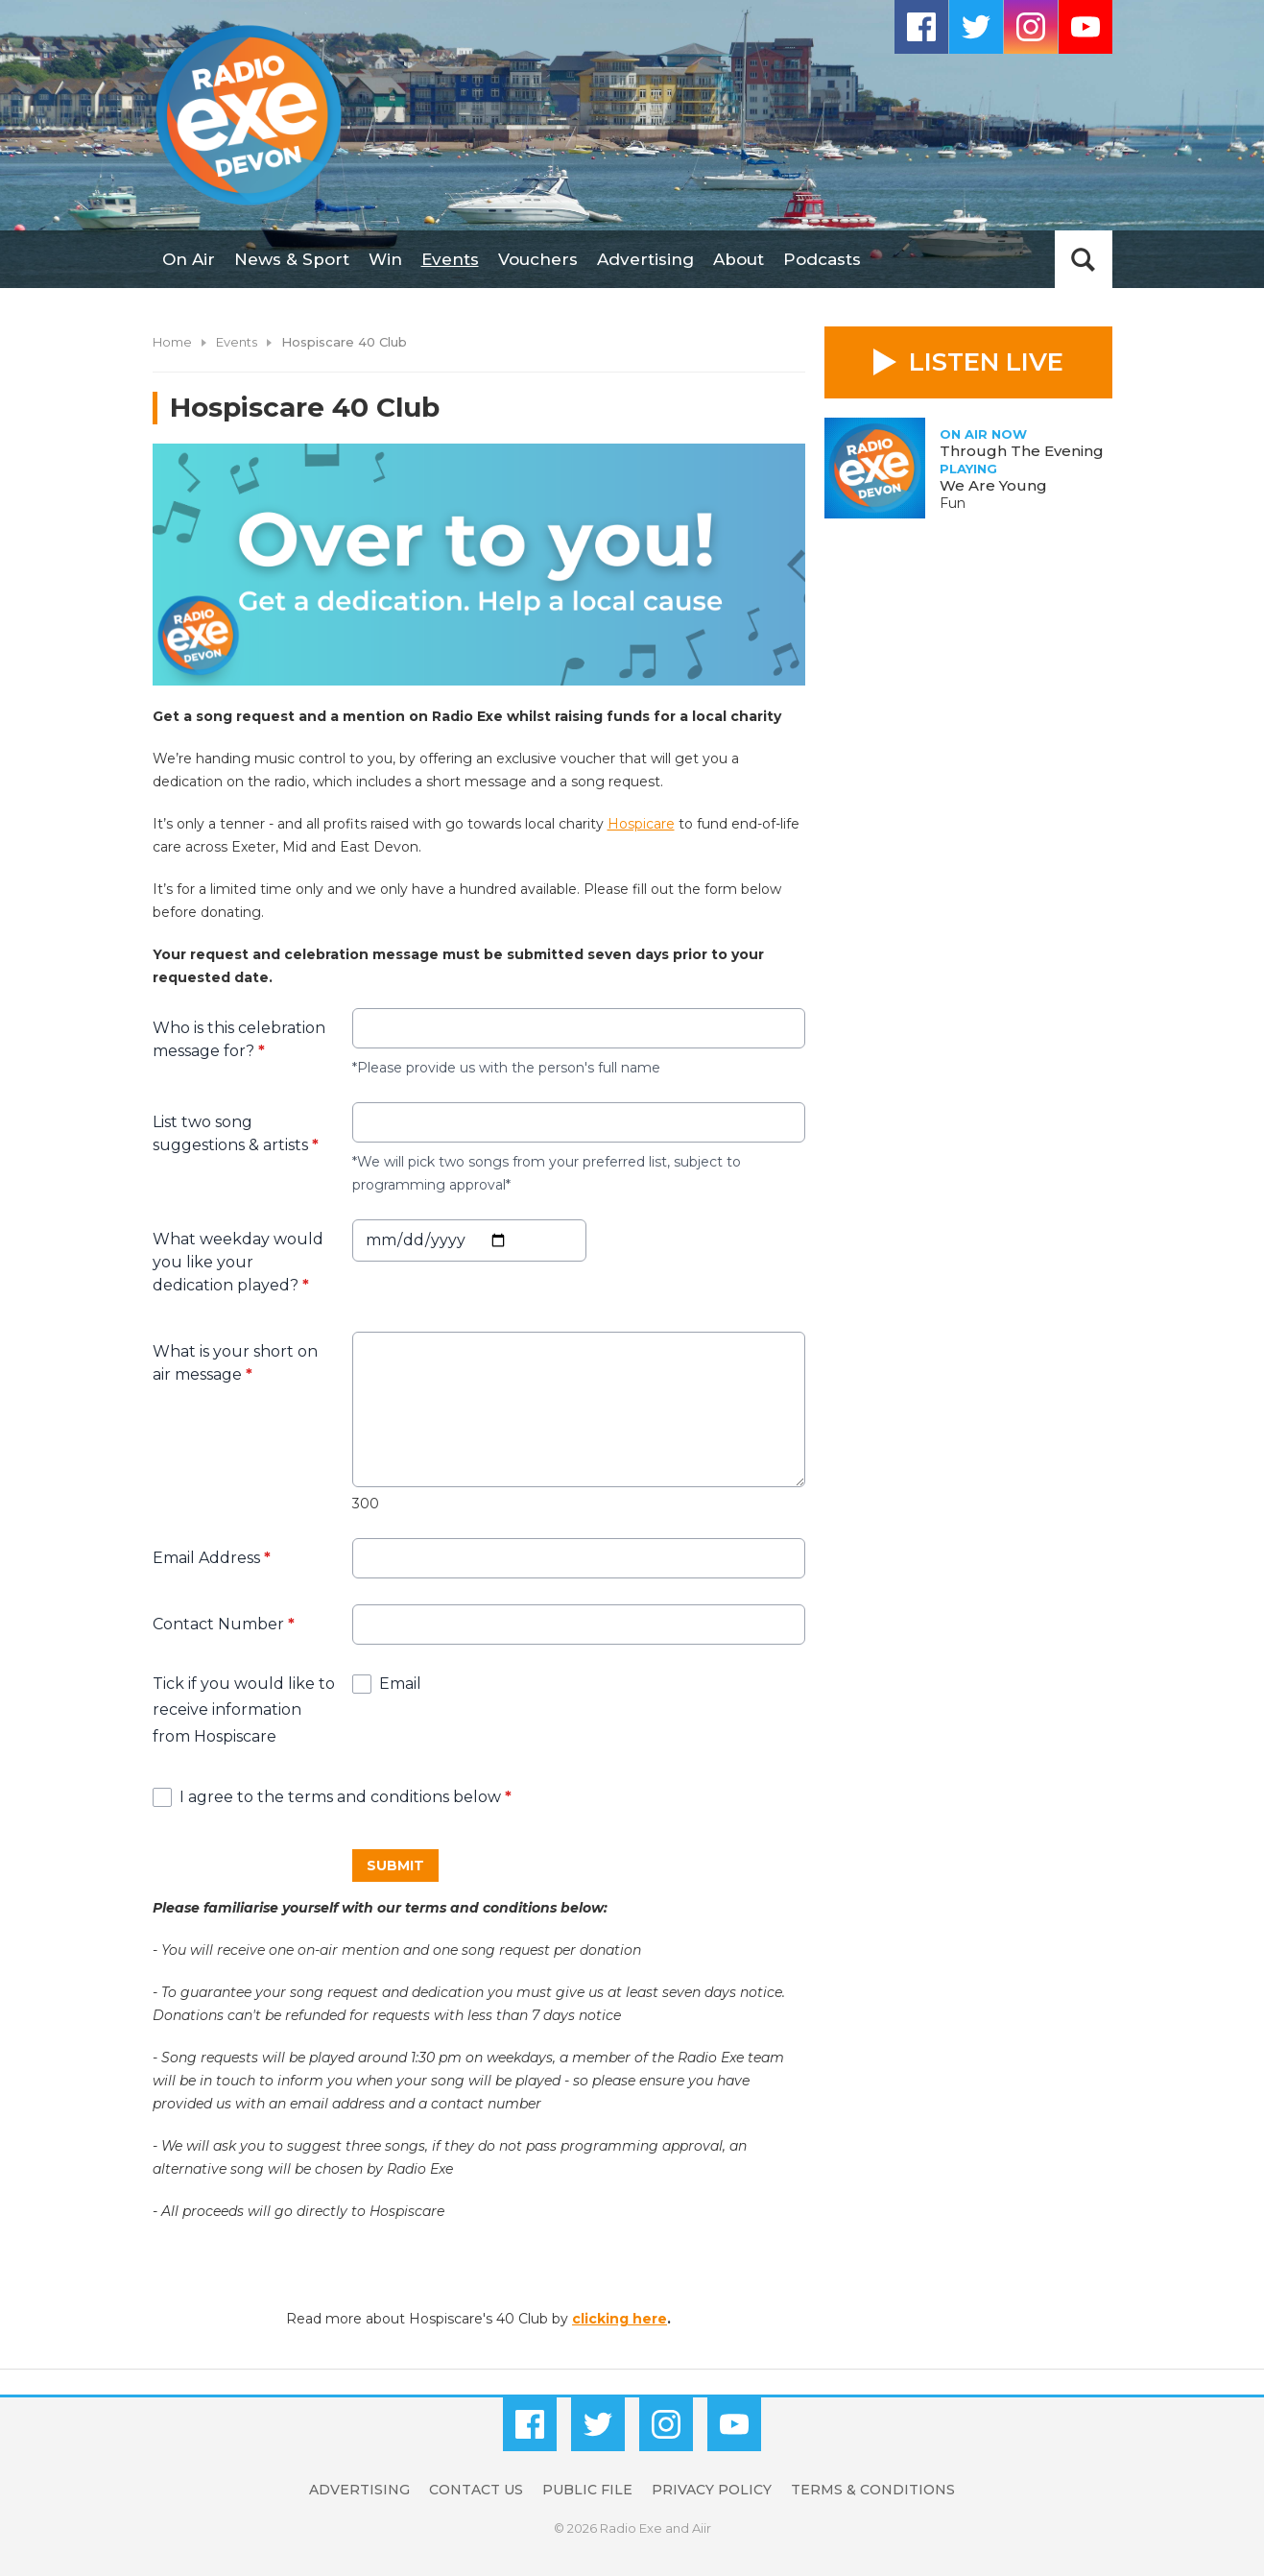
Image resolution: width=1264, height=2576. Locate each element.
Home (172, 341)
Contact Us (476, 2489)
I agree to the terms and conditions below (345, 1797)
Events (450, 259)
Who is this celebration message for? (239, 1039)
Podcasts (822, 259)
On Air (188, 259)
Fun (953, 503)
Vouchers (538, 259)
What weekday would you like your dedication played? (238, 1262)
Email (400, 1683)
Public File (587, 2489)
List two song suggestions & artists (236, 1133)
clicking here (619, 2318)
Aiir (701, 2528)
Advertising (645, 259)
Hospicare (641, 823)
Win (385, 259)
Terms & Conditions (873, 2489)
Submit (395, 1864)
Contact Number (224, 1624)
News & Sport (291, 259)
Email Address (212, 1558)
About (738, 259)
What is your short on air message (235, 1363)
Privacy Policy (712, 2489)
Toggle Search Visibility (1083, 259)
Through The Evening (1022, 451)
